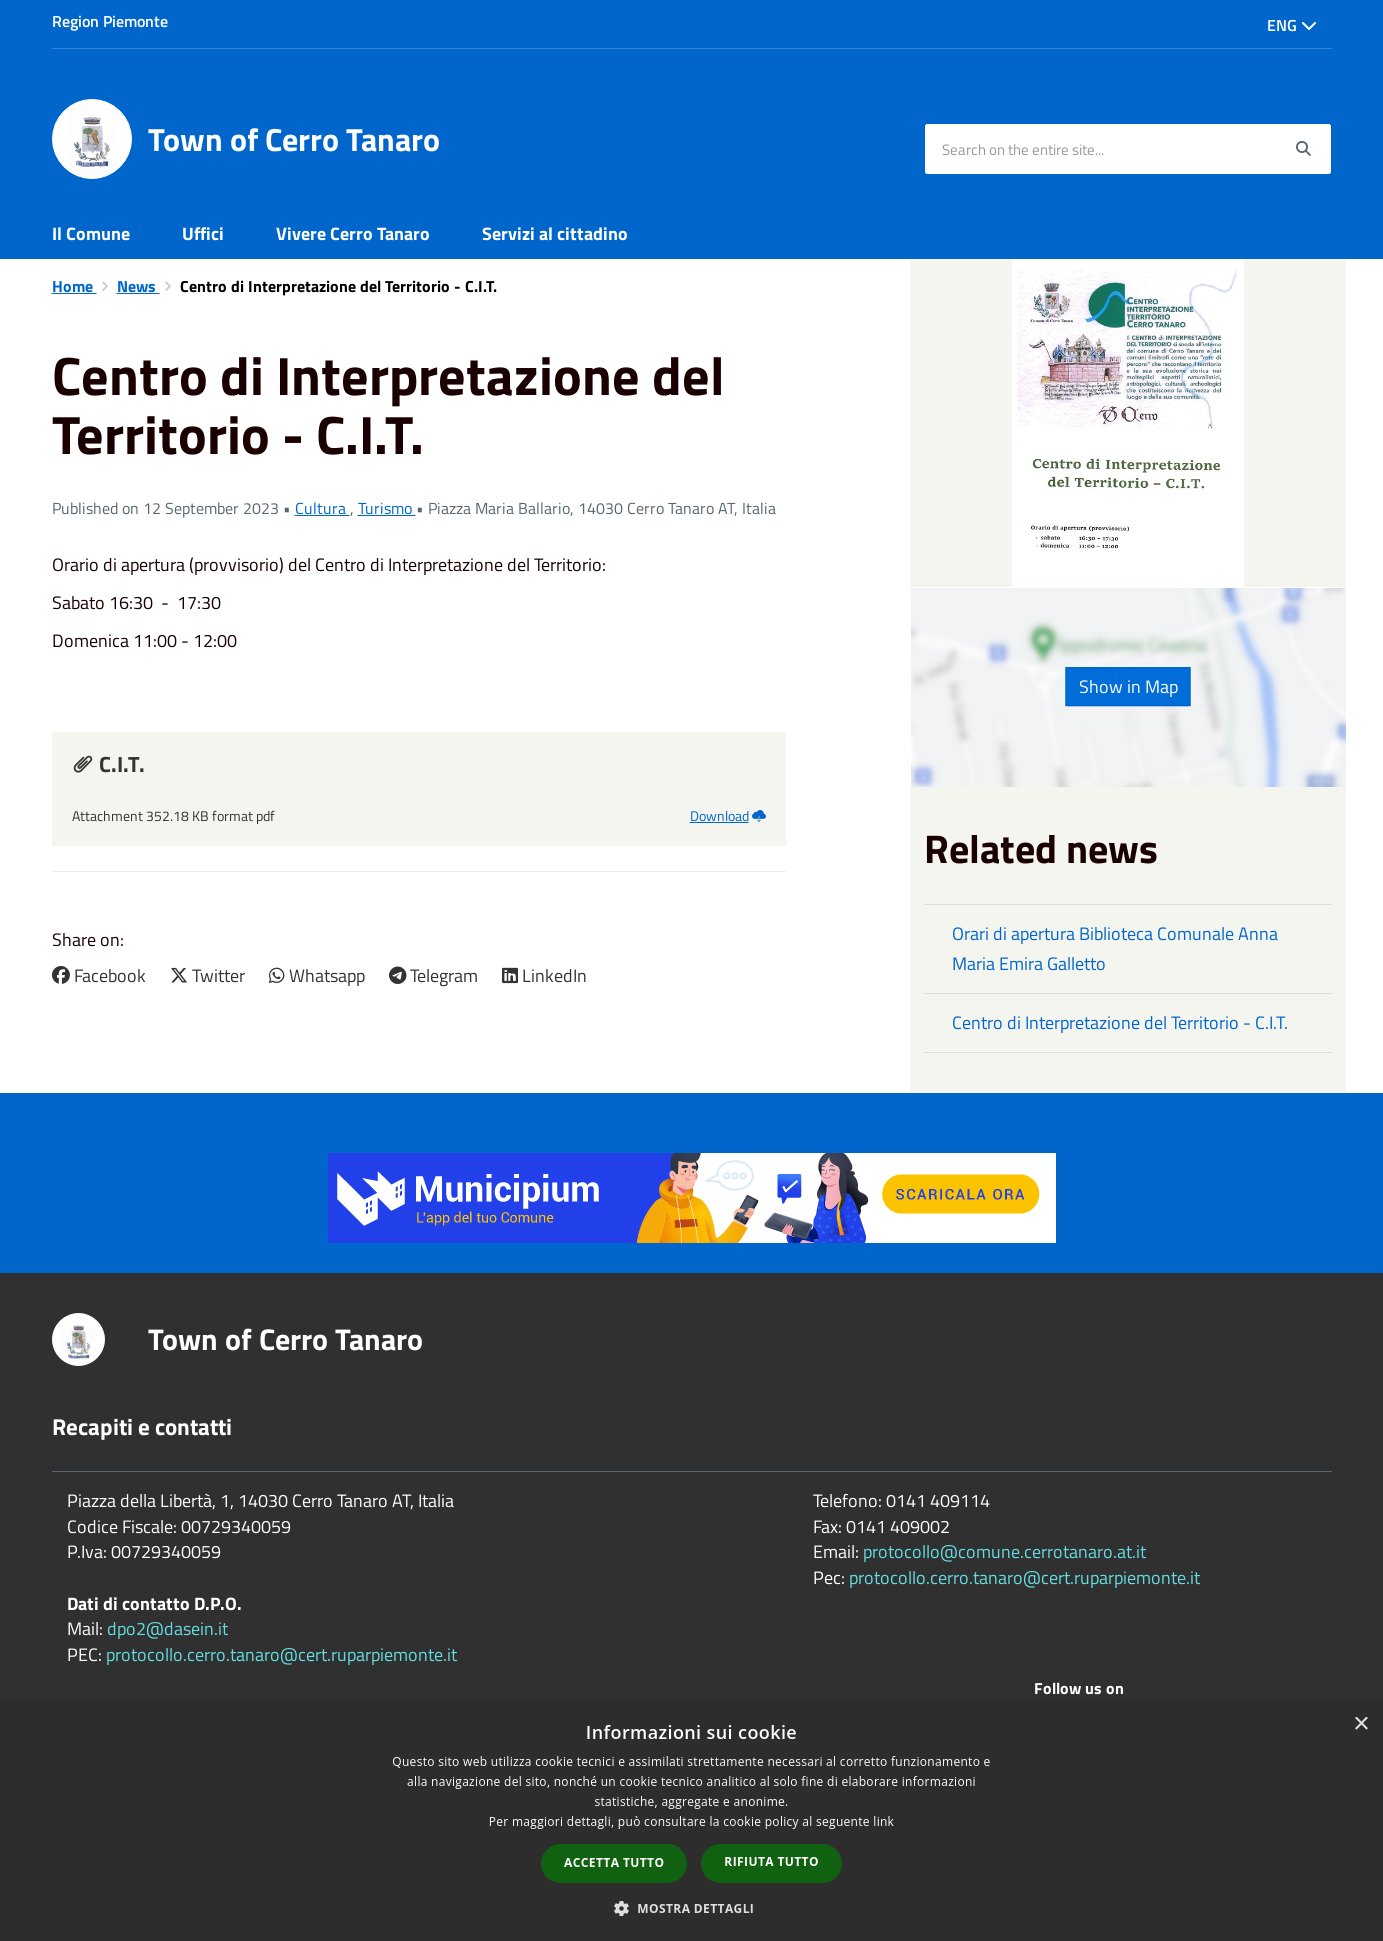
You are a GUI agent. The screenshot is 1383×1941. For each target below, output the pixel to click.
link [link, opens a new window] (883, 1821)
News (138, 286)
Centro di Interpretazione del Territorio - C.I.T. (1120, 1022)
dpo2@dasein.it (167, 1628)
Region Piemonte (110, 21)
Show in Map (1128, 686)
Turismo (387, 508)
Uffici (203, 233)
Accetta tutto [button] (614, 1862)
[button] (692, 1907)
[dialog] (691, 1822)
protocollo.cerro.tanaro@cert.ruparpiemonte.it (281, 1654)
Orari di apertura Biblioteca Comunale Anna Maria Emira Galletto (1115, 948)
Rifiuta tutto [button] (771, 1861)
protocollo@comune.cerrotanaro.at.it (1004, 1551)
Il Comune (91, 233)
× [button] (1360, 1724)
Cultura (322, 508)
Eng (1292, 25)
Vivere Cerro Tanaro (353, 233)
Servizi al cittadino (555, 233)
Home (74, 286)
